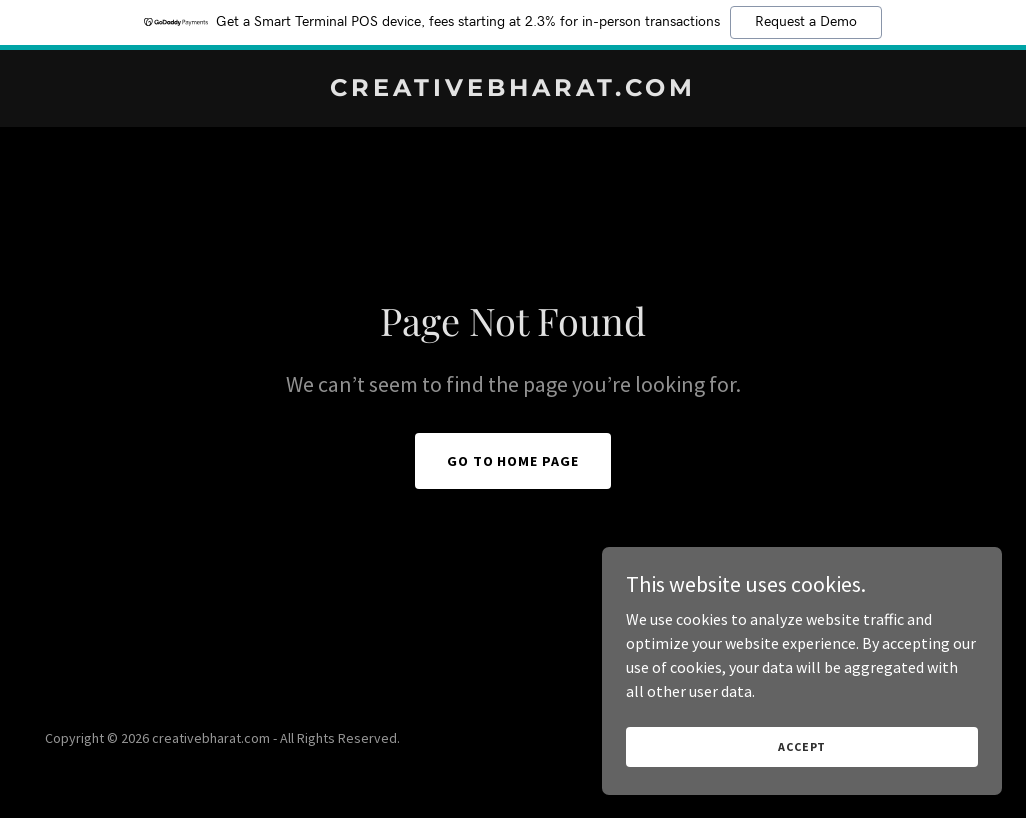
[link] (512, 90)
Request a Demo (806, 22)
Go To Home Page (513, 461)
